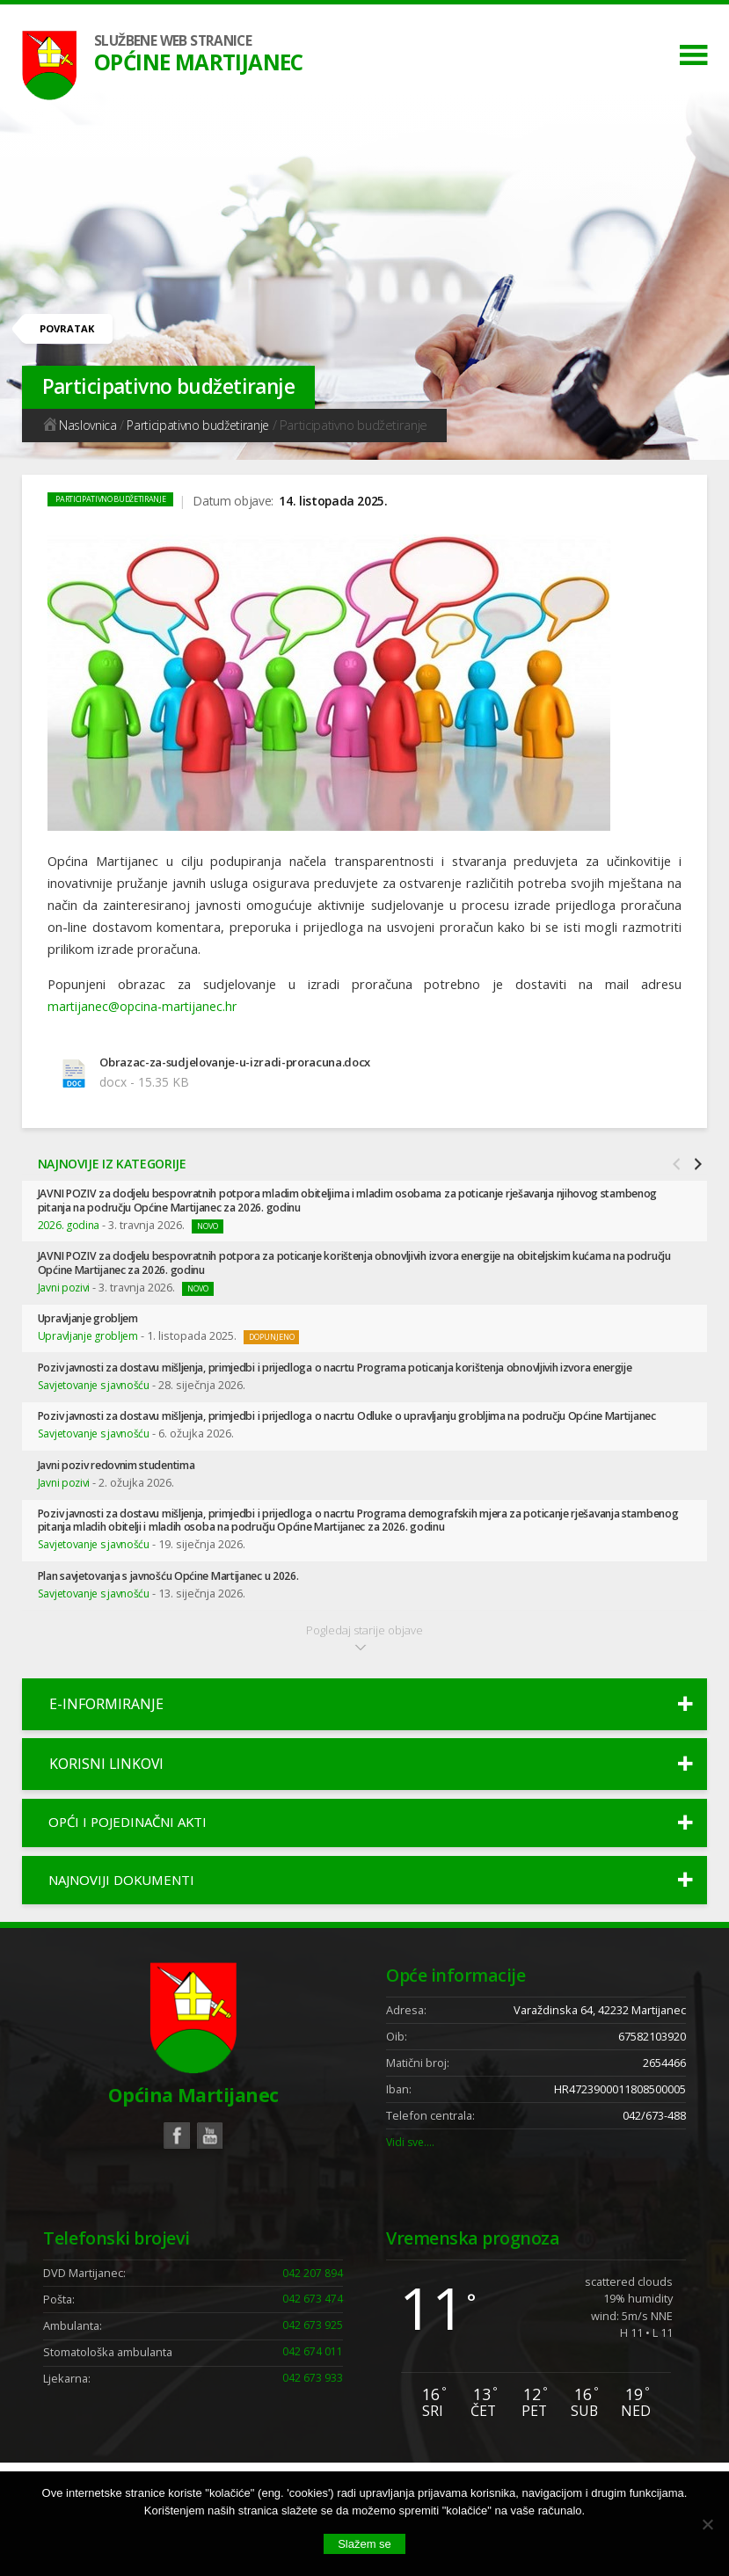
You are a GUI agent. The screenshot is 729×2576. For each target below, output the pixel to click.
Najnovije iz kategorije (113, 1165)
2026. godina (69, 1227)
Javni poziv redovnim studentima (125, 1497)
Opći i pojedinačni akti (134, 1859)
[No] (707, 2524)
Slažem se (364, 2544)
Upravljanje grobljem (94, 1322)
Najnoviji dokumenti (128, 1919)
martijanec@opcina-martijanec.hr (145, 1006)
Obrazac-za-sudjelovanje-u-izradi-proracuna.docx (244, 1062)
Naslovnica (79, 424)
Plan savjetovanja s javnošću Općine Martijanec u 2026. (181, 1610)
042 (312, 2316)
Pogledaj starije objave (364, 1672)
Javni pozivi (64, 1291)
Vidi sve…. (412, 2183)
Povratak (69, 329)
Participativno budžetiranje (202, 424)
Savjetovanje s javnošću (97, 1403)
